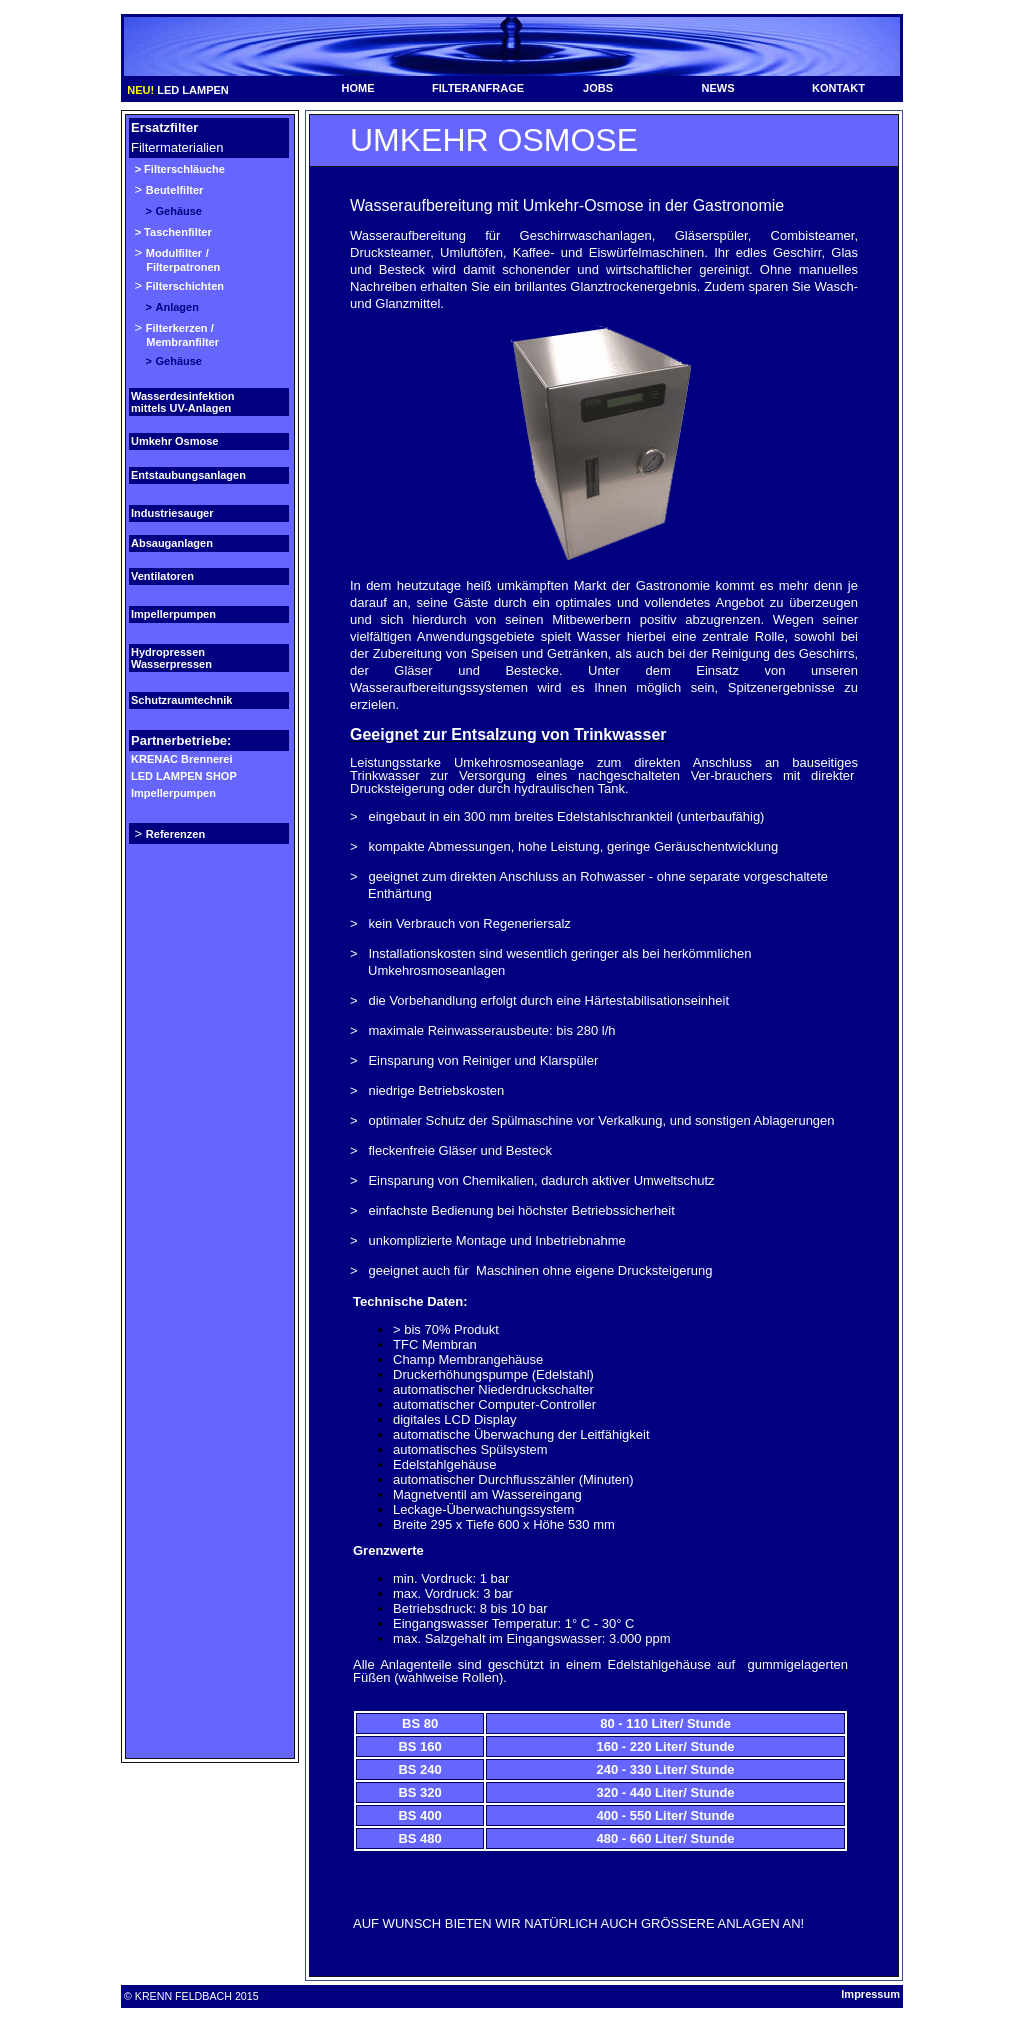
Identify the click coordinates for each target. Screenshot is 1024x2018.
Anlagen (177, 307)
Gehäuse (179, 211)
